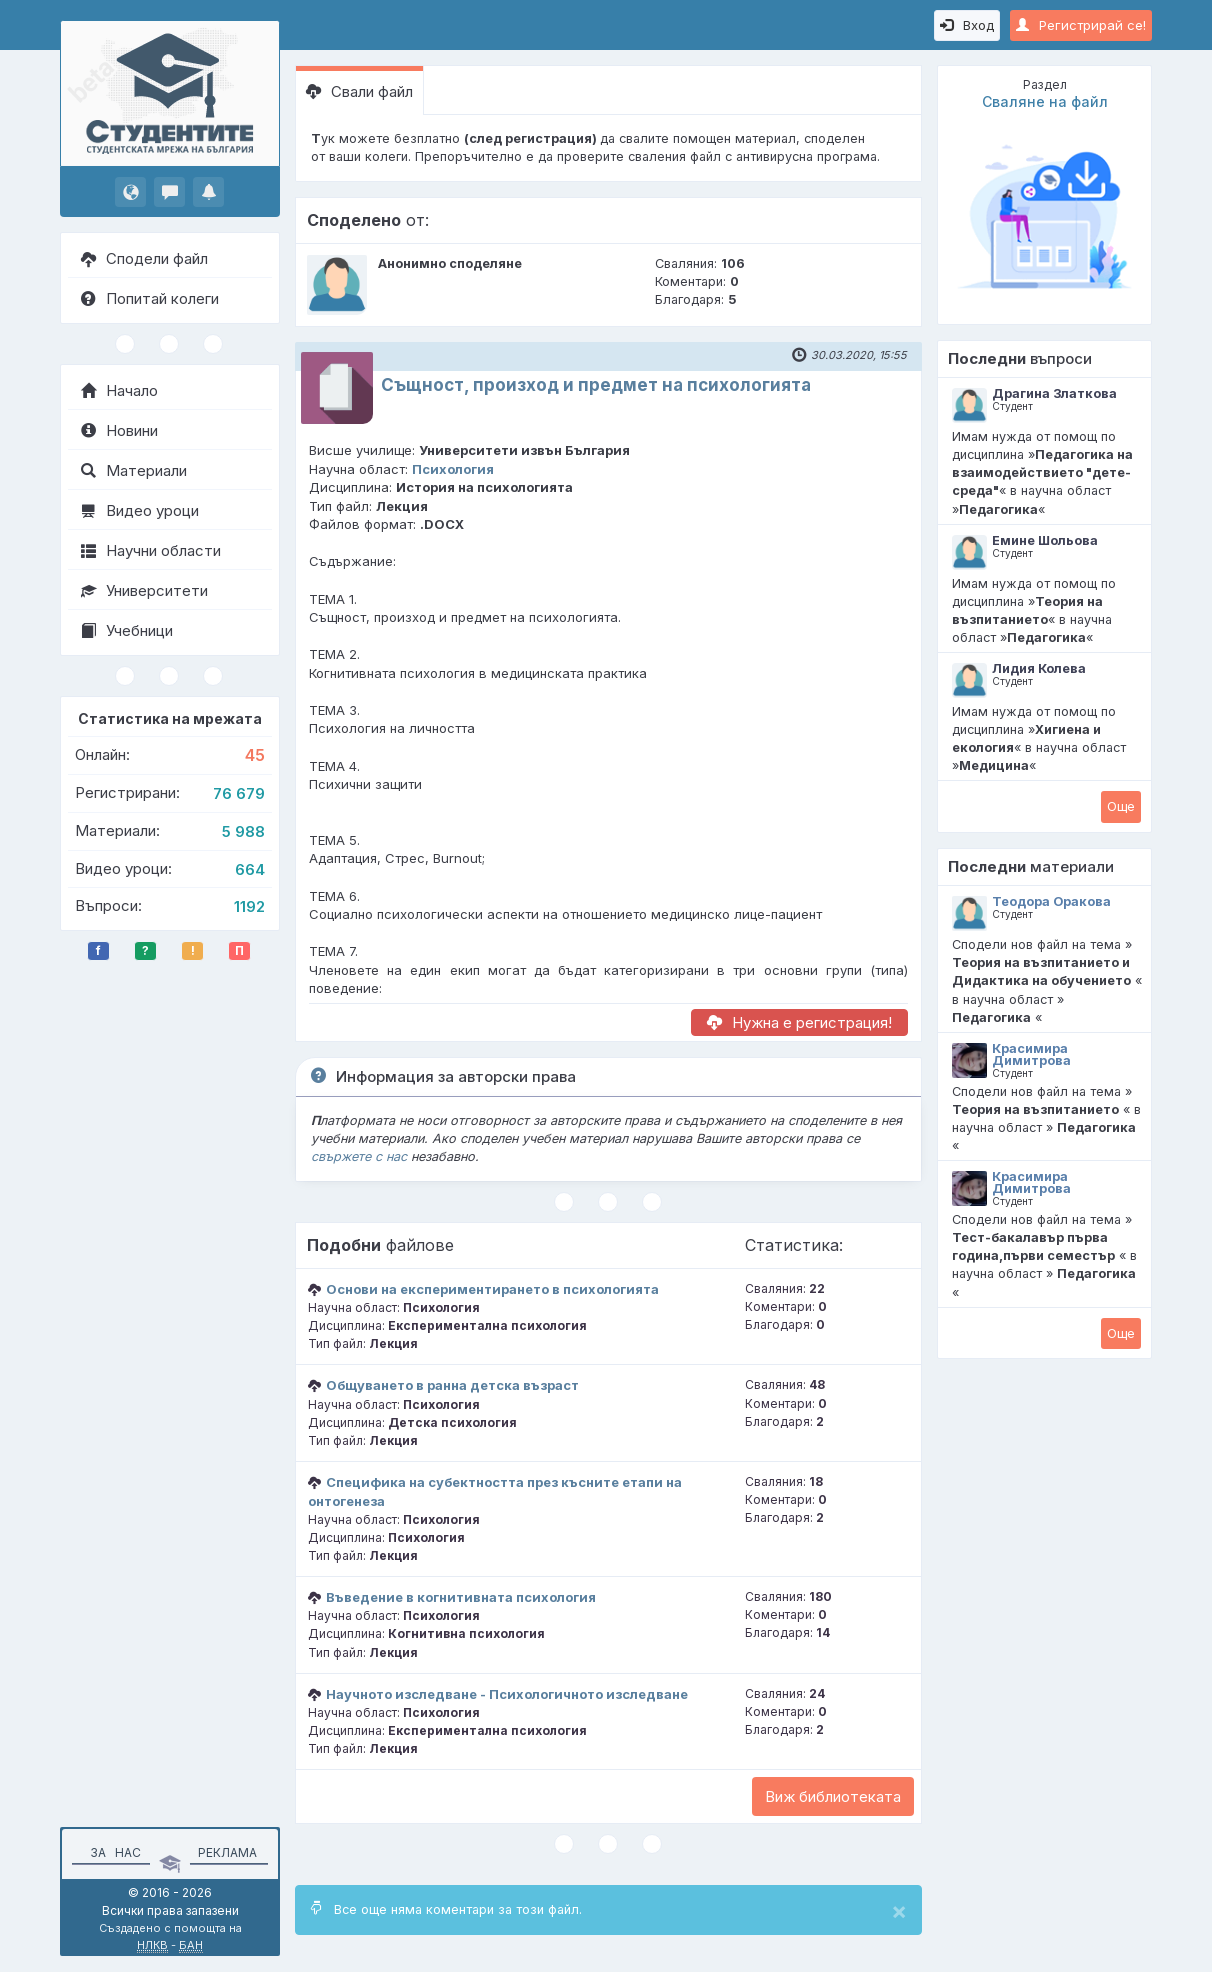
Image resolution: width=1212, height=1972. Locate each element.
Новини (119, 430)
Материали (134, 470)
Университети (144, 590)
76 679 (239, 793)
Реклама (227, 1852)
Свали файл (359, 91)
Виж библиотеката (833, 1796)
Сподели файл (144, 258)
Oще (1121, 806)
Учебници (127, 630)
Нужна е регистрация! (799, 1022)
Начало (119, 390)
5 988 (243, 831)
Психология (453, 469)
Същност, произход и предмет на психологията (596, 385)
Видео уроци (140, 510)
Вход (967, 25)
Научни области (151, 550)
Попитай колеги (150, 298)
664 (250, 869)
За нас (112, 1852)
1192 (249, 906)
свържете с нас (359, 1156)
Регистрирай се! (1081, 25)
